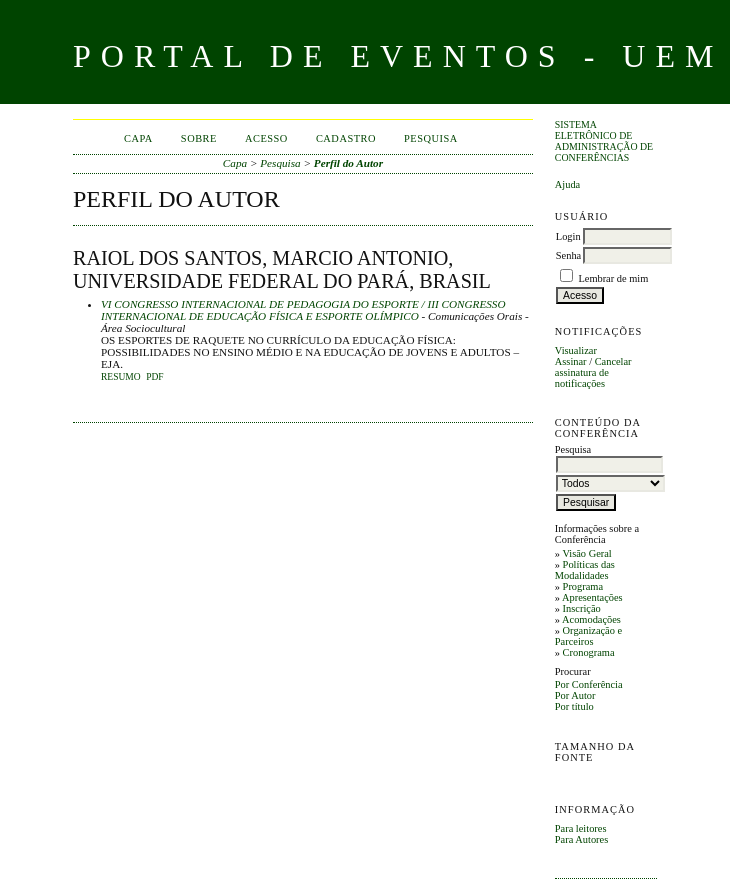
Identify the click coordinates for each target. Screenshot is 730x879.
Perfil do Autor (348, 163)
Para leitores (581, 828)
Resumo (121, 377)
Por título (574, 706)
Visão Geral (586, 553)
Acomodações (591, 619)
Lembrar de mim (613, 278)
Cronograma (589, 652)
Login (568, 236)
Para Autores (581, 839)
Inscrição (582, 608)
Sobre (199, 138)
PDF (154, 377)
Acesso (266, 138)
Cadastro (346, 138)
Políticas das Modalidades (585, 570)
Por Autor (575, 695)
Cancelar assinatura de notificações (593, 372)
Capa (138, 138)
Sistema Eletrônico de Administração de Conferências (604, 141)
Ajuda (567, 184)
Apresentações (592, 597)
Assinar (571, 361)
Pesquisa (431, 138)
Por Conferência (589, 684)
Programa (583, 586)
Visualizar (576, 350)
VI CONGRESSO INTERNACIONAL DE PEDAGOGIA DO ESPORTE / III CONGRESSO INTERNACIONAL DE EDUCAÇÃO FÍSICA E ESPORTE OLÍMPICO (303, 310)
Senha (568, 255)
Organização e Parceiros (588, 636)
